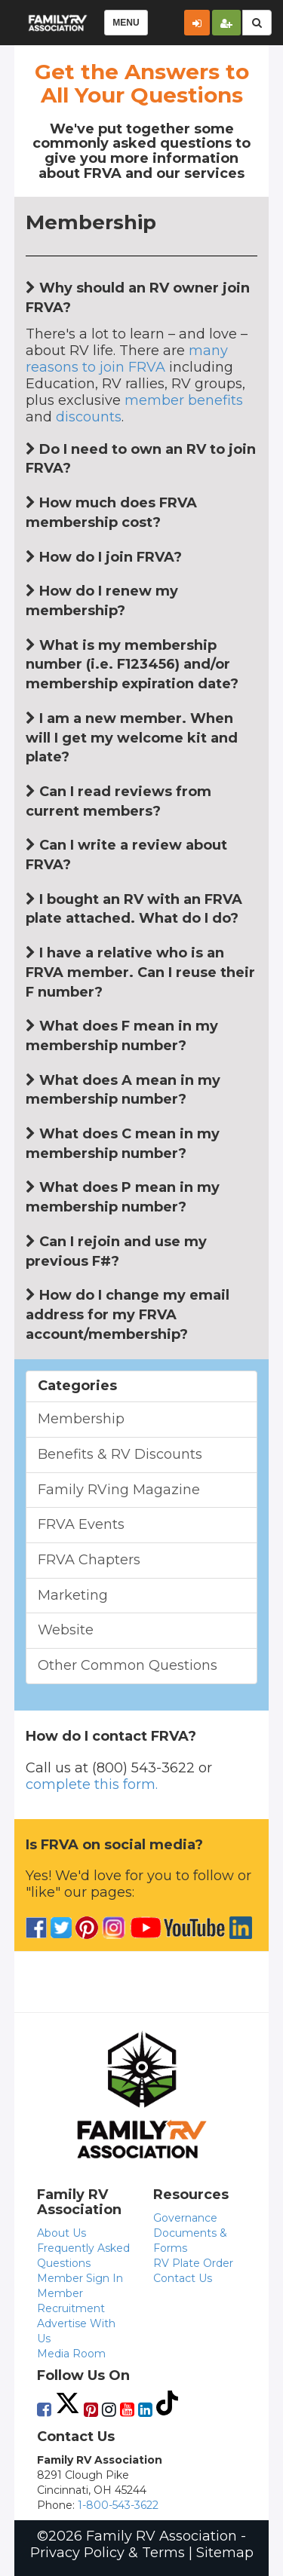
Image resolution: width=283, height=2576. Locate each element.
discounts (89, 417)
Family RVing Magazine (119, 1489)
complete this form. (92, 1784)
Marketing (73, 1595)
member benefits (184, 400)
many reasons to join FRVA (127, 358)
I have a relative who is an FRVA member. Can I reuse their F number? (140, 972)
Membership (81, 1419)
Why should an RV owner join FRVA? (138, 298)
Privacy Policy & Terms (107, 2552)
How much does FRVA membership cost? (111, 513)
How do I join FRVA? (104, 557)
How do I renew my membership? (102, 601)
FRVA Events (81, 1524)
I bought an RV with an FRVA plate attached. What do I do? (134, 909)
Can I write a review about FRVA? (126, 855)
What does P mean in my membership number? (123, 1197)
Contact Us (182, 2278)
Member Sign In (80, 2278)
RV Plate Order (193, 2263)
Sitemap (225, 2552)
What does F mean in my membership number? (122, 1036)
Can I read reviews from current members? (118, 801)
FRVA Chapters (89, 1559)
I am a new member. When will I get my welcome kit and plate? (132, 737)
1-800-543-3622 (118, 2505)
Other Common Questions (127, 1665)
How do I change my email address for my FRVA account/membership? (127, 1314)
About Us (61, 2233)
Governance (185, 2218)
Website (66, 1630)
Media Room (71, 2353)
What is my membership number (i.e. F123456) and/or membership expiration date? (132, 664)
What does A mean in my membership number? (123, 1090)
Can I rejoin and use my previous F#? (116, 1251)
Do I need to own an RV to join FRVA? (141, 459)
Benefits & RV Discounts (120, 1454)
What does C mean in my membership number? (123, 1144)
